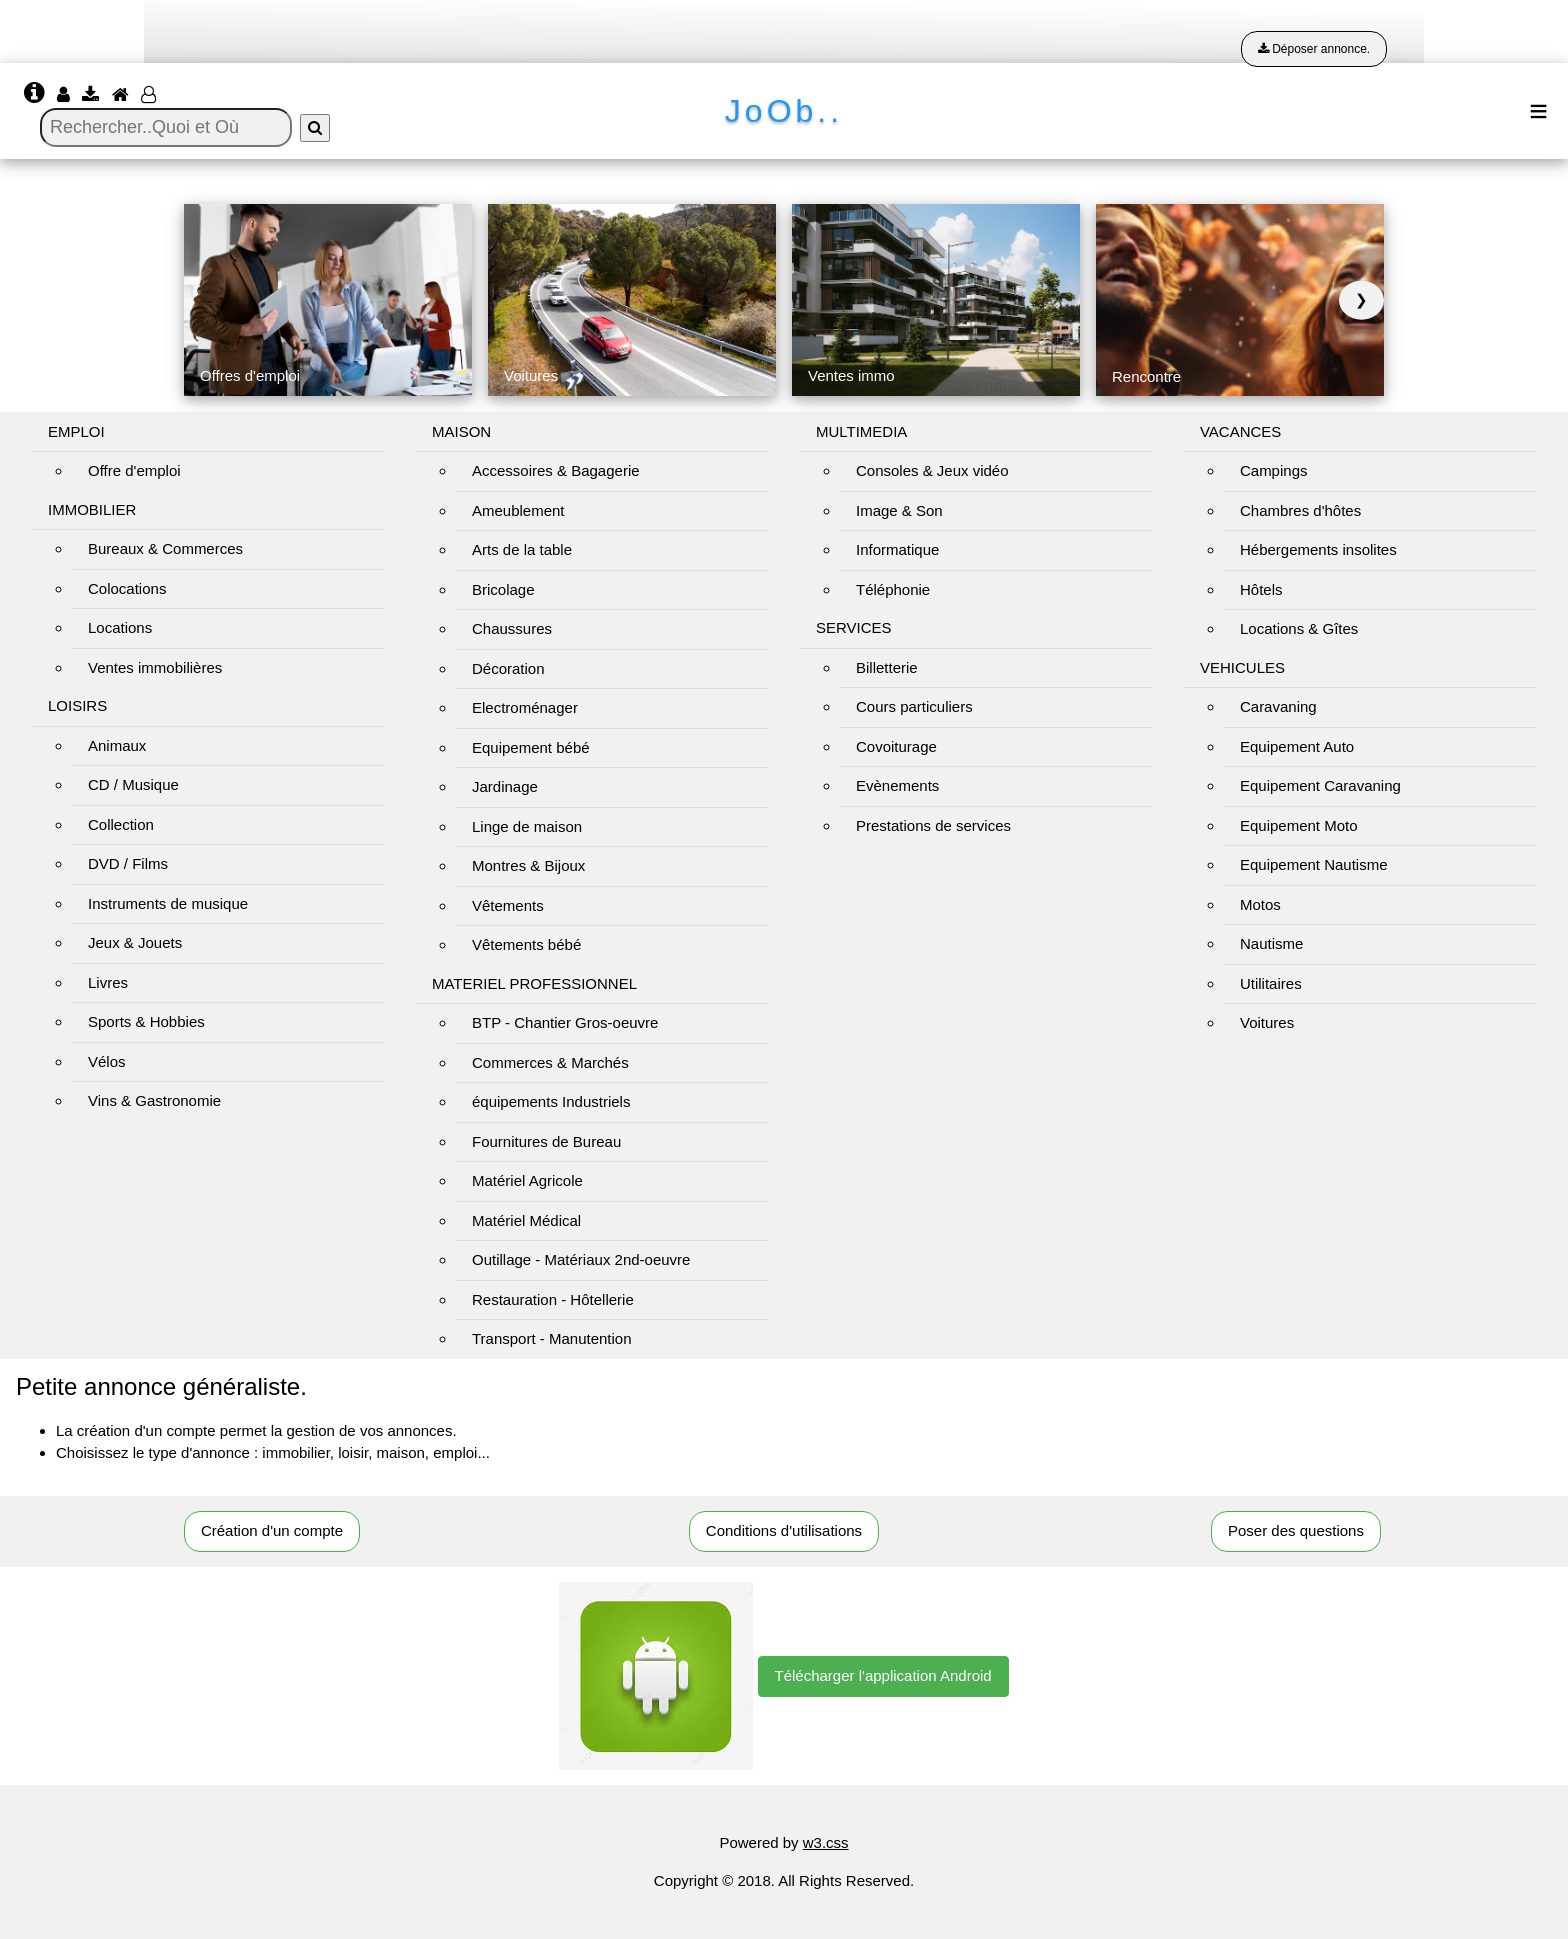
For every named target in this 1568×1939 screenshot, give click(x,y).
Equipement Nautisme (1314, 864)
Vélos (107, 1061)
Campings (1274, 470)
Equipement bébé (531, 747)
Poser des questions (1296, 1530)
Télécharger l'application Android (883, 1675)
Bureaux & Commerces (165, 548)
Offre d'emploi (134, 470)
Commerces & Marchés (550, 1062)
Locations (120, 627)
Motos (1260, 904)
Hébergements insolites (1318, 549)
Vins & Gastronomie (154, 1100)
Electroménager (525, 707)
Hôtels (1261, 589)
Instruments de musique (168, 903)
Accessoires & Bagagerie (556, 470)
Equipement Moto (1299, 825)
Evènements (897, 785)
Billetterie (887, 667)
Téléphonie (893, 589)
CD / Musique (133, 784)
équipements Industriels (551, 1101)
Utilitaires (1271, 983)
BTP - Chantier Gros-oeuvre (565, 1022)
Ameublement (518, 510)
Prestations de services (933, 825)
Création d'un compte (272, 1530)
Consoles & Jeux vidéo (932, 470)
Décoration (508, 668)
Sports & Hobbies (146, 1021)
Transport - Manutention (552, 1338)
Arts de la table (522, 549)
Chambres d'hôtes (1300, 510)
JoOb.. (784, 111)
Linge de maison (527, 826)
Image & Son (899, 510)
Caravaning (1278, 706)
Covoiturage (896, 746)
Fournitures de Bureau (546, 1141)
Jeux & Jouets (135, 942)
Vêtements (508, 905)
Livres (108, 982)
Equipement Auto (1297, 746)
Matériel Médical (526, 1220)
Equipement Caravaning (1320, 785)
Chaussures (512, 628)
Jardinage (505, 786)
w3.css (826, 1842)
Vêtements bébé (526, 944)
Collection (121, 824)
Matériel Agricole (527, 1180)
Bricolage (503, 589)
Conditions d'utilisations (784, 1530)
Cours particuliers (914, 706)
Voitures (1267, 1022)
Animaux (117, 745)
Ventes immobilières (155, 667)
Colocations (127, 588)
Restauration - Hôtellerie (553, 1299)
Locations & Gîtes (1299, 628)
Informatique (897, 549)
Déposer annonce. (1314, 49)
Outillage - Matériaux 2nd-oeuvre (581, 1259)
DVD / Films (128, 863)
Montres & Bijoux (528, 865)
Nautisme (1271, 943)
